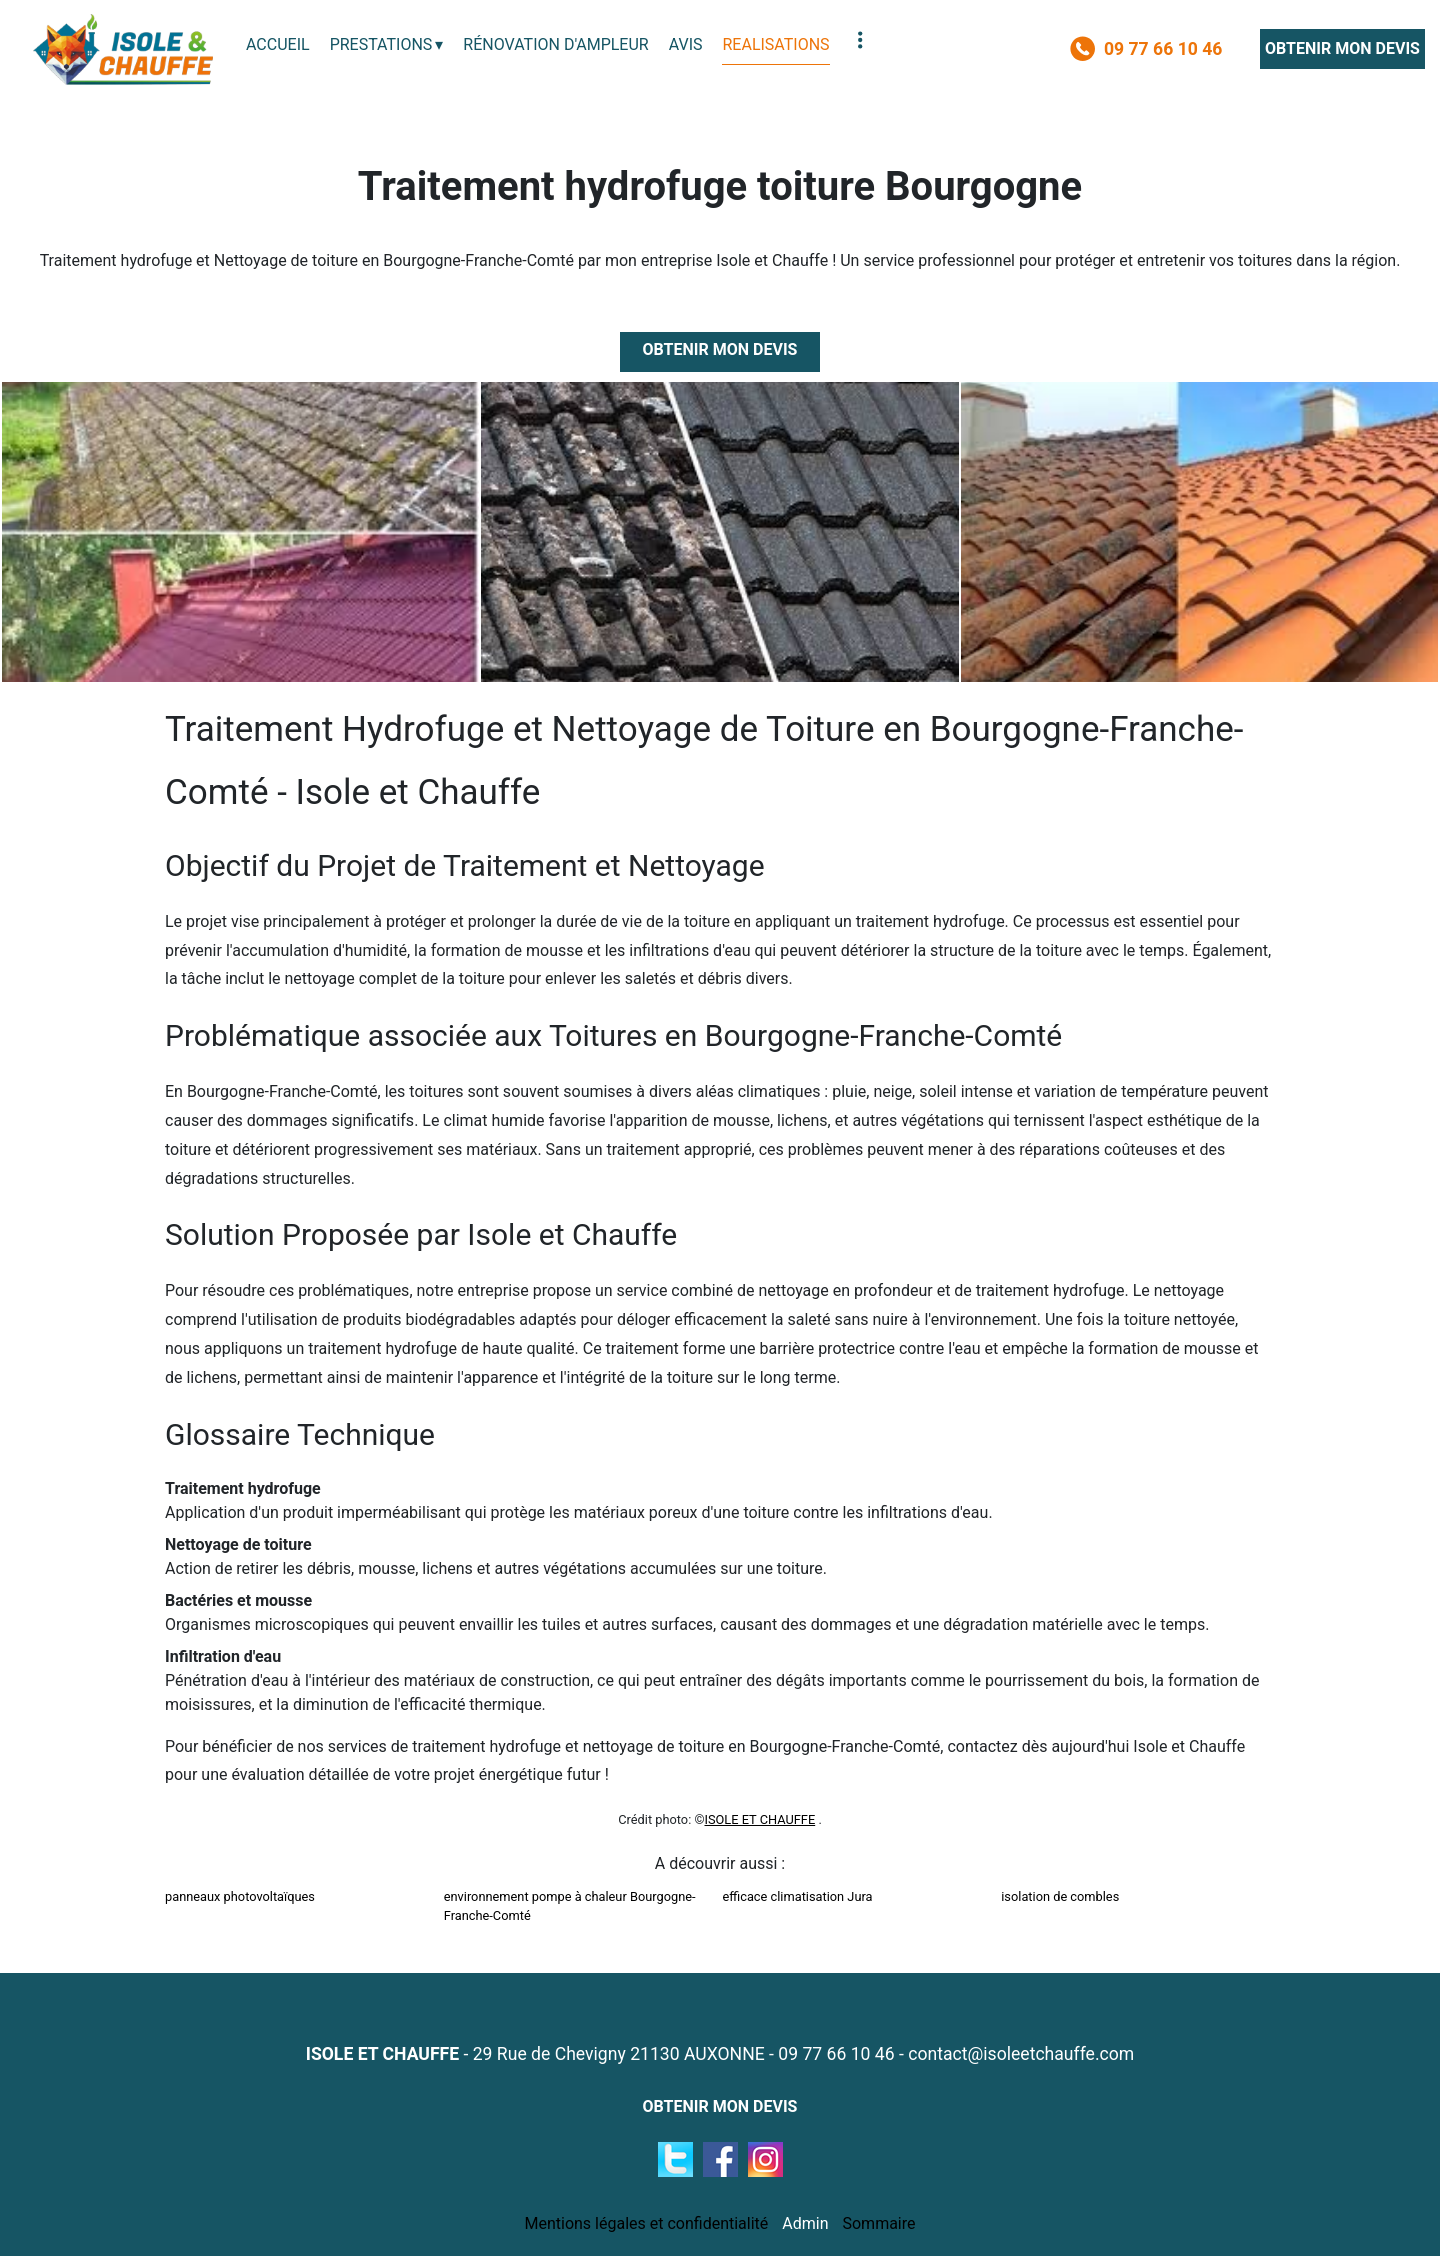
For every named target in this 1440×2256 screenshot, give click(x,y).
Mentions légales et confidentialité (646, 2223)
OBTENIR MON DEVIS (1342, 48)
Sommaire (878, 2223)
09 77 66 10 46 (836, 2054)
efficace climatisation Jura (798, 1896)
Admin (805, 2223)
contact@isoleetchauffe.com (1021, 2054)
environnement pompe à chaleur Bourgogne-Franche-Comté (570, 1906)
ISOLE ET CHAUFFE (759, 1819)
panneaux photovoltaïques (240, 1896)
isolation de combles (1060, 1896)
